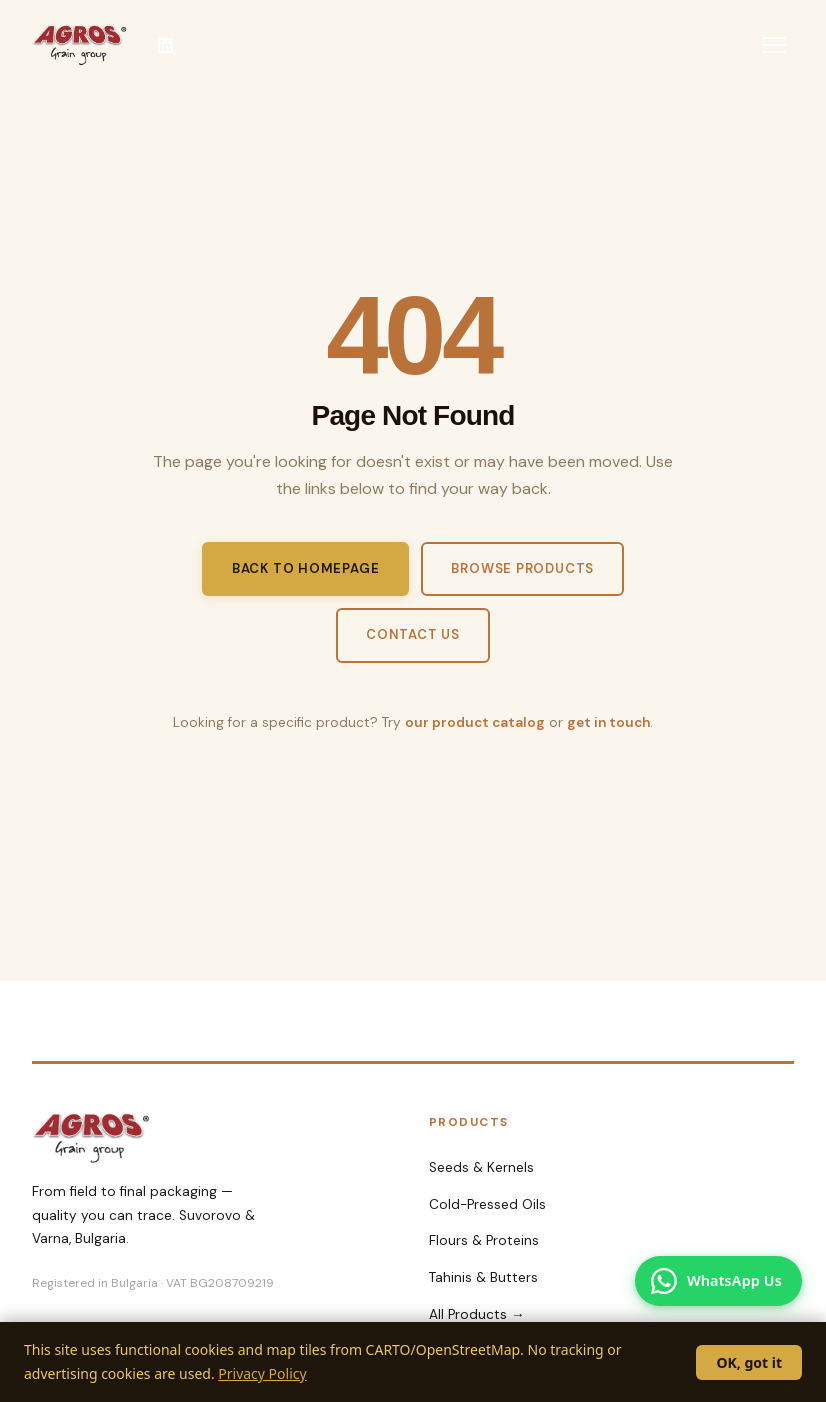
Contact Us (413, 634)
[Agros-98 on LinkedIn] (165, 45)
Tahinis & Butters (483, 1277)
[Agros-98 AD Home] (79, 45)
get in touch (608, 722)
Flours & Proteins (484, 1240)
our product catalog (475, 722)
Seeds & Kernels (481, 1167)
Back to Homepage (306, 568)
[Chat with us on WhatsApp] (718, 1281)
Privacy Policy (262, 1373)
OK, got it (749, 1362)
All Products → (477, 1314)
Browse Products (522, 568)
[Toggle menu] (774, 45)
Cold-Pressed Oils (487, 1204)
